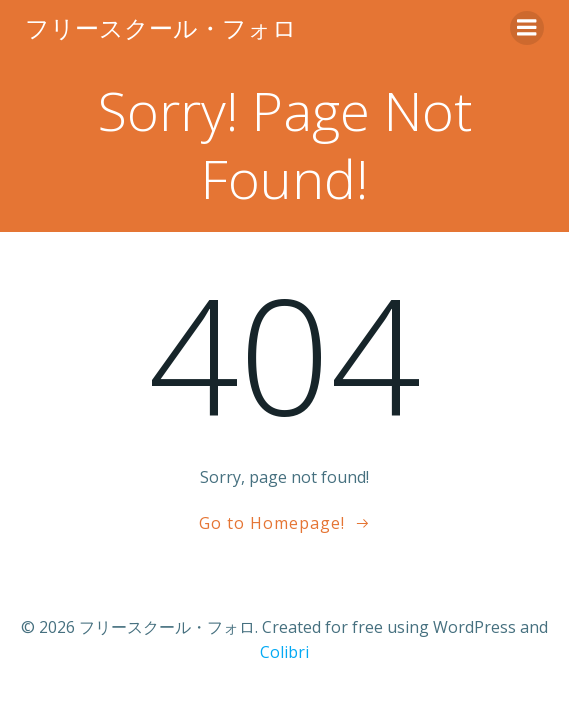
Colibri (284, 652)
